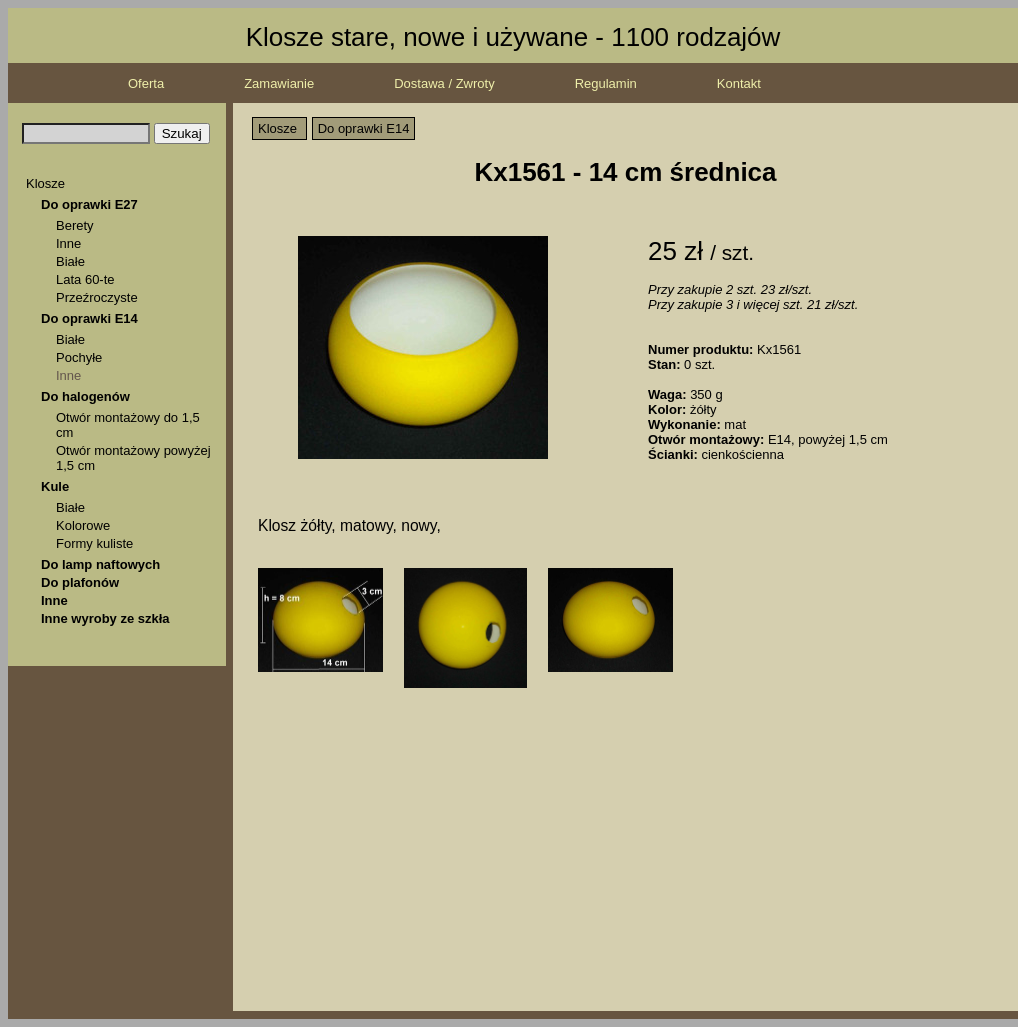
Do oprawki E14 (89, 318)
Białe (70, 261)
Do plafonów (80, 582)
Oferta (146, 83)
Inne (68, 243)
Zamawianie (279, 83)
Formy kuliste (94, 543)
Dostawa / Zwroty (444, 83)
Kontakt (739, 83)
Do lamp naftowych (100, 564)
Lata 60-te (85, 279)
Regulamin (606, 83)
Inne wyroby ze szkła (105, 618)
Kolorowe (83, 525)
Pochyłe (79, 357)
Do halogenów (85, 396)
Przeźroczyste (97, 297)
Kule (55, 486)
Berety (75, 225)
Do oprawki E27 (89, 204)
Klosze (45, 183)
